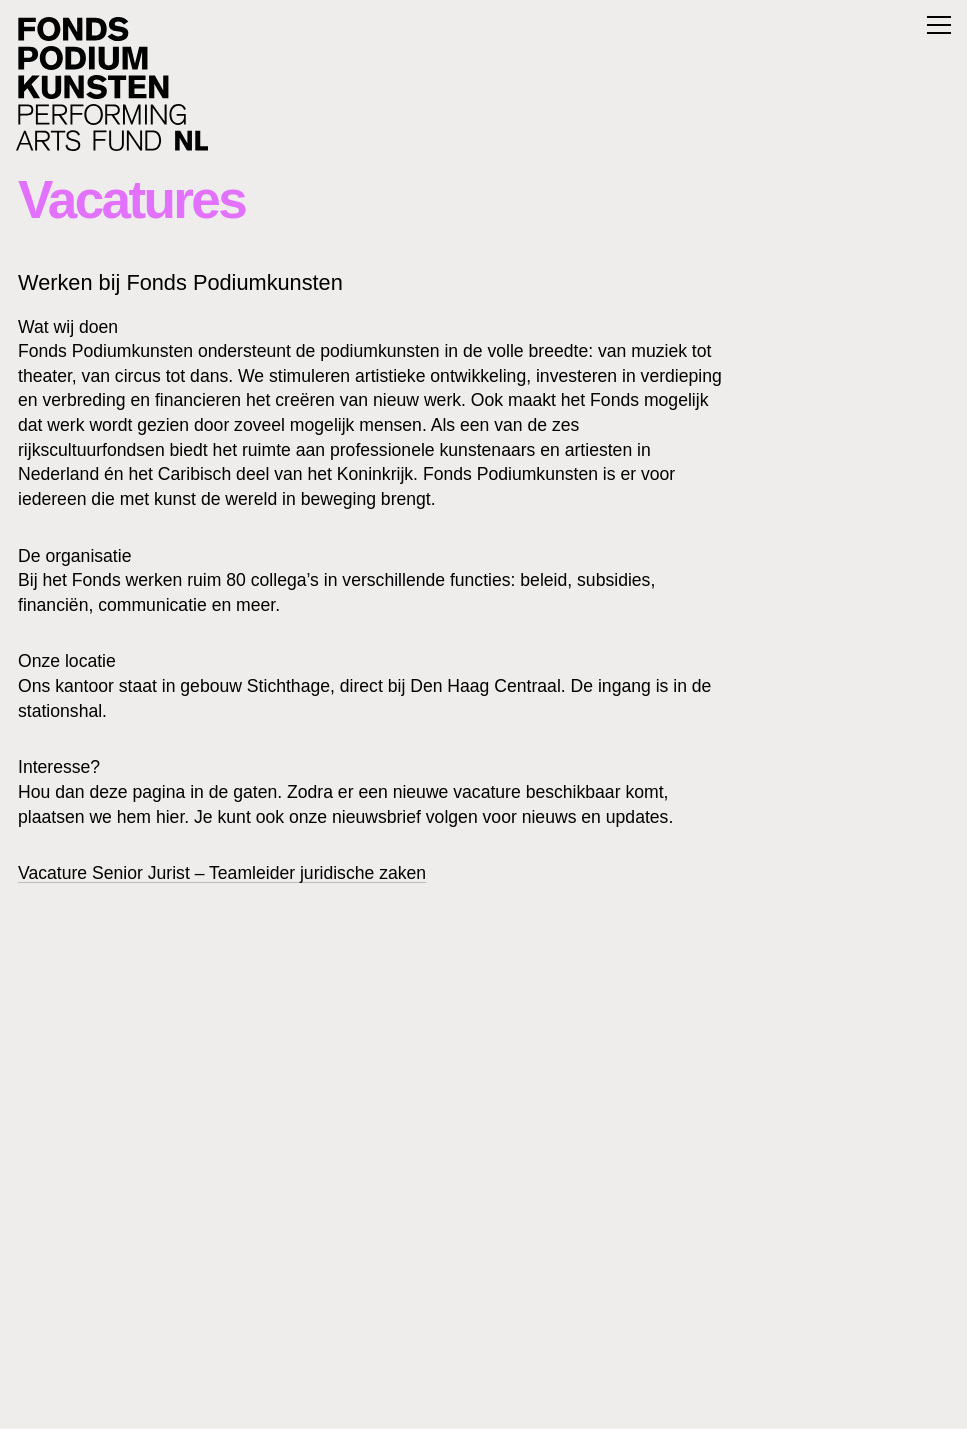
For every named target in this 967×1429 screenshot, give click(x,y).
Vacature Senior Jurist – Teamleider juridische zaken (222, 873)
